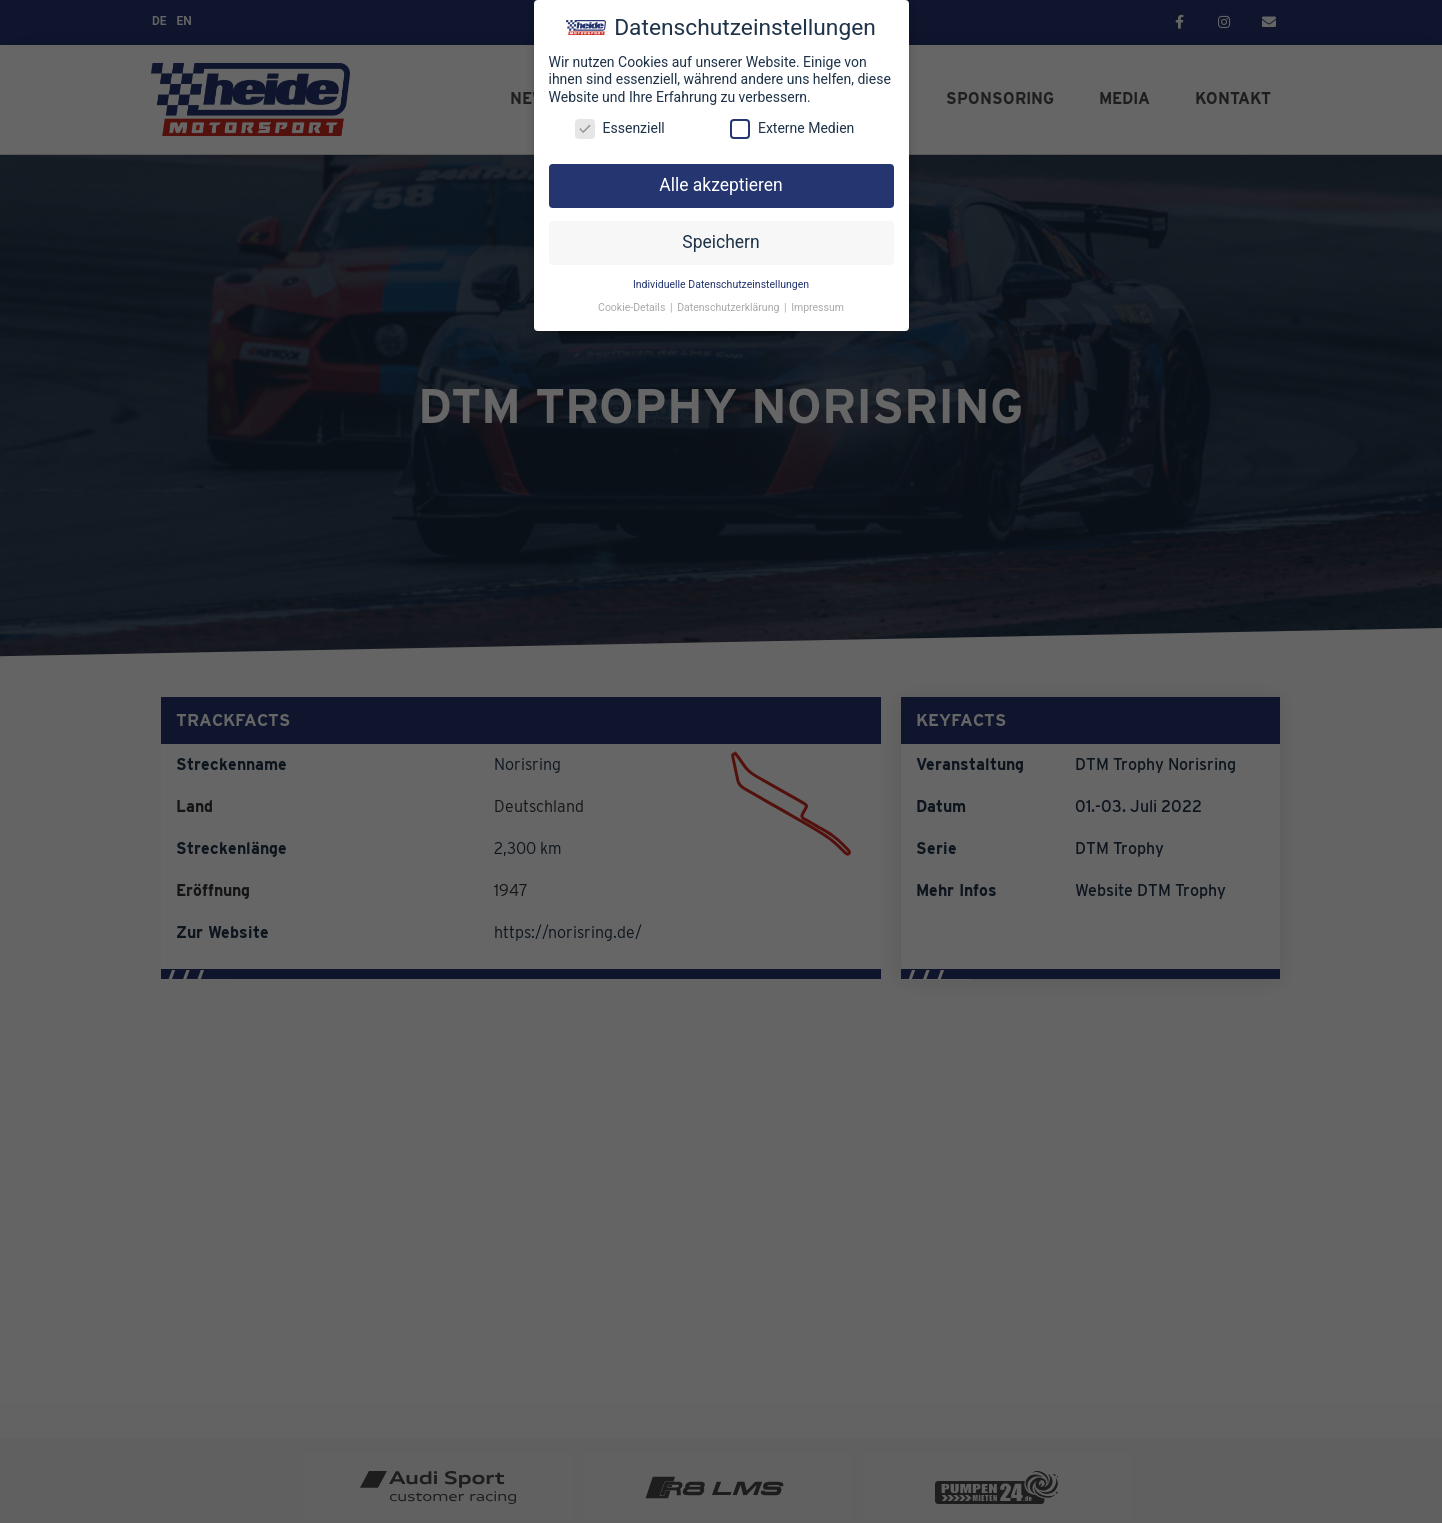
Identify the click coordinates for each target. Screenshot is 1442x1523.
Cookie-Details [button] (633, 307)
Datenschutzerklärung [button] (729, 307)
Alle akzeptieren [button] (721, 185)
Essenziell (620, 128)
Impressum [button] (817, 307)
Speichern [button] (720, 242)
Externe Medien (792, 128)
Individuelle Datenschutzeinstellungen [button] (721, 284)
